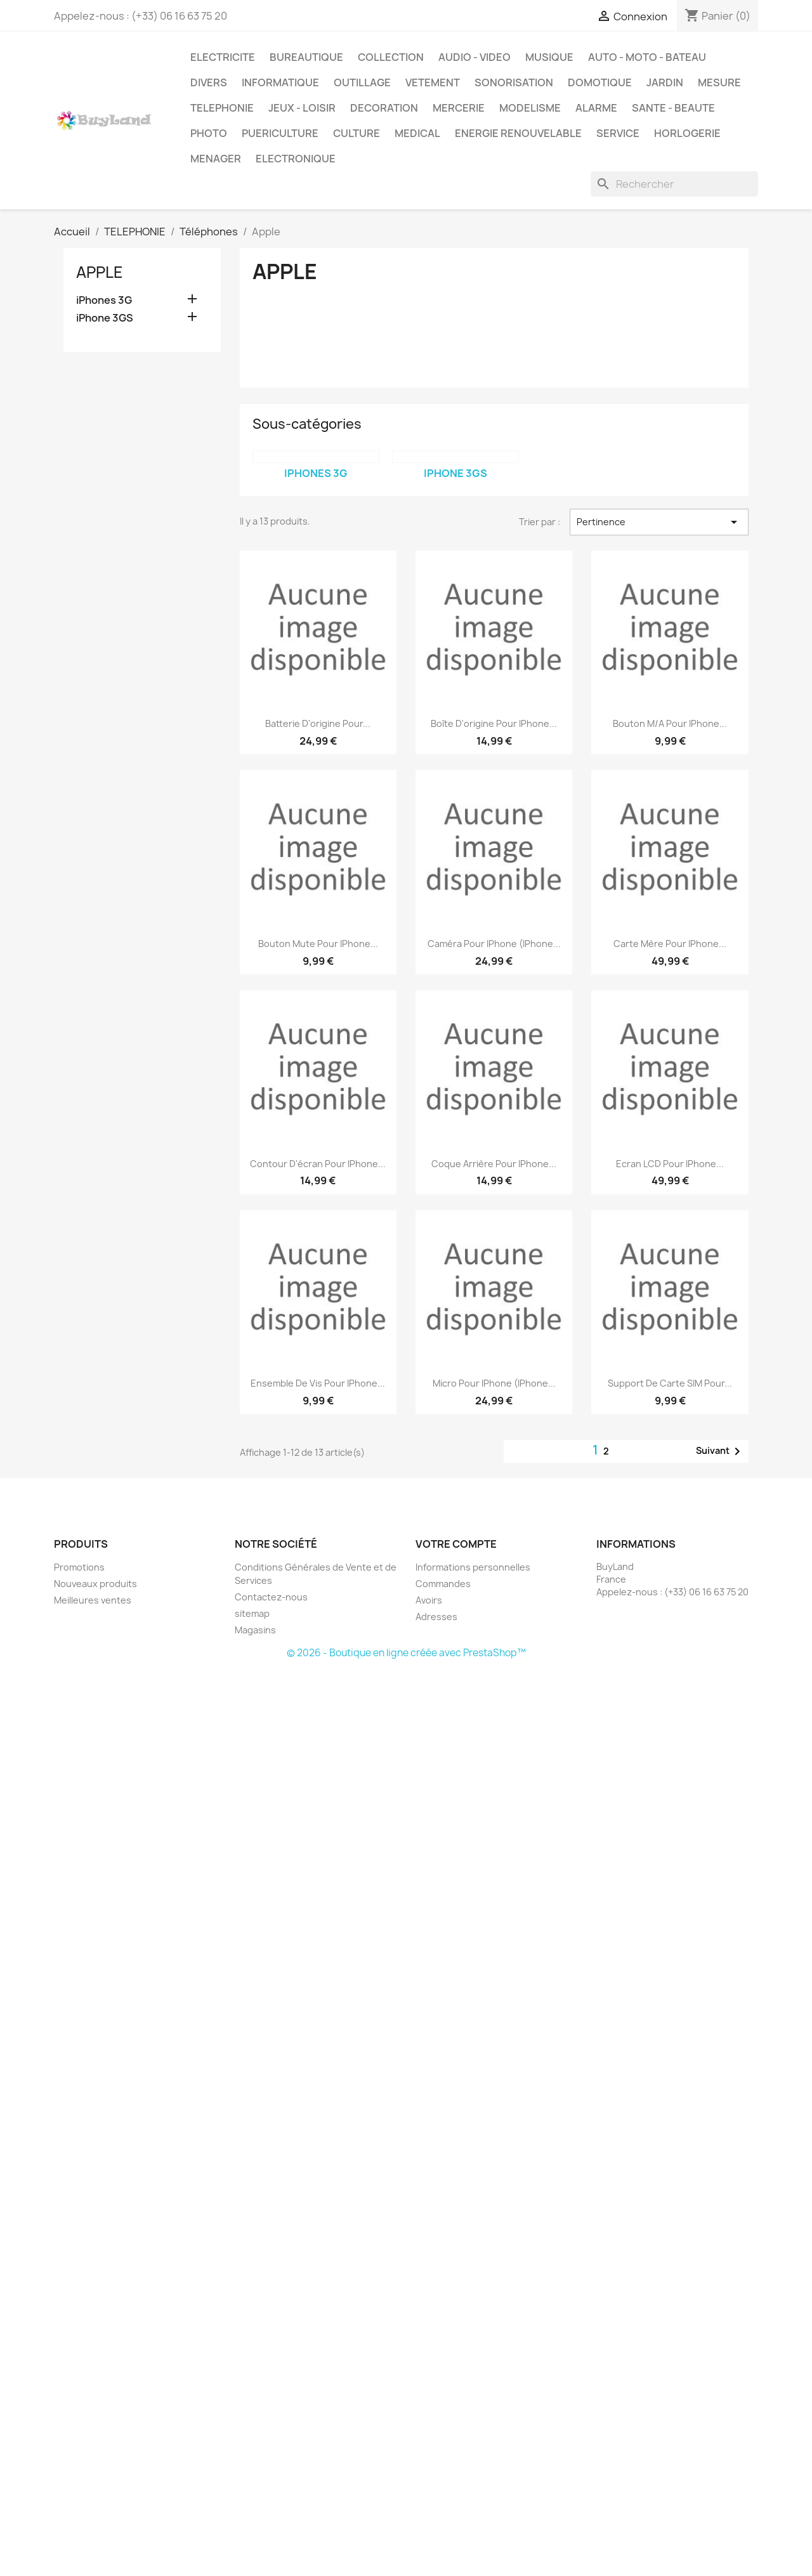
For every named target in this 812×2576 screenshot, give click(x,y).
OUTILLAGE (362, 82)
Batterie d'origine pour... (317, 723)
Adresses (436, 1617)
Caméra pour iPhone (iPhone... (494, 944)
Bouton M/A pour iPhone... (670, 723)
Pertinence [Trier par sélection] (659, 522)
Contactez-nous (271, 1597)
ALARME (596, 108)
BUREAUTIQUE (306, 57)
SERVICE (617, 133)
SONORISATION (514, 82)
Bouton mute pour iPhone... (318, 944)
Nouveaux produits (95, 1584)
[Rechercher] (674, 184)
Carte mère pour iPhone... (669, 944)
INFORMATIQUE (280, 82)
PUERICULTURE (280, 133)
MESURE (719, 82)
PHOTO (208, 133)
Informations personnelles (473, 1567)
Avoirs (429, 1600)
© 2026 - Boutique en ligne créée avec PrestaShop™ (406, 1652)
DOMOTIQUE (600, 82)
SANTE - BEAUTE (673, 108)
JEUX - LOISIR (302, 108)
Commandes (443, 1584)
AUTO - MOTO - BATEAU (647, 57)
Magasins (255, 1630)
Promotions (79, 1567)
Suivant (720, 1451)
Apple (99, 272)
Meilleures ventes (92, 1600)
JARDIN (664, 82)
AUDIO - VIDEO (474, 57)
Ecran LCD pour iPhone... (670, 1164)
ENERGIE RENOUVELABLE (518, 133)
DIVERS (208, 82)
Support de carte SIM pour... (670, 1383)
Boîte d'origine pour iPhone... (494, 723)
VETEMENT (432, 82)
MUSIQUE (549, 57)
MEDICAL (417, 133)
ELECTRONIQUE (296, 159)
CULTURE (356, 133)
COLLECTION (391, 57)
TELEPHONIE (222, 108)
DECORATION (384, 108)
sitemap (252, 1613)
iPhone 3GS (104, 318)
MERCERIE (459, 108)
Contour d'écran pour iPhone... (318, 1164)
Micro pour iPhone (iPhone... (494, 1383)
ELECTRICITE (222, 57)
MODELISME (530, 108)
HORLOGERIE (687, 133)
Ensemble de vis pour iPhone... (318, 1383)
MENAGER (215, 159)
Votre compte (456, 1544)
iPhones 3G (104, 300)
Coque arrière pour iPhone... (493, 1164)
